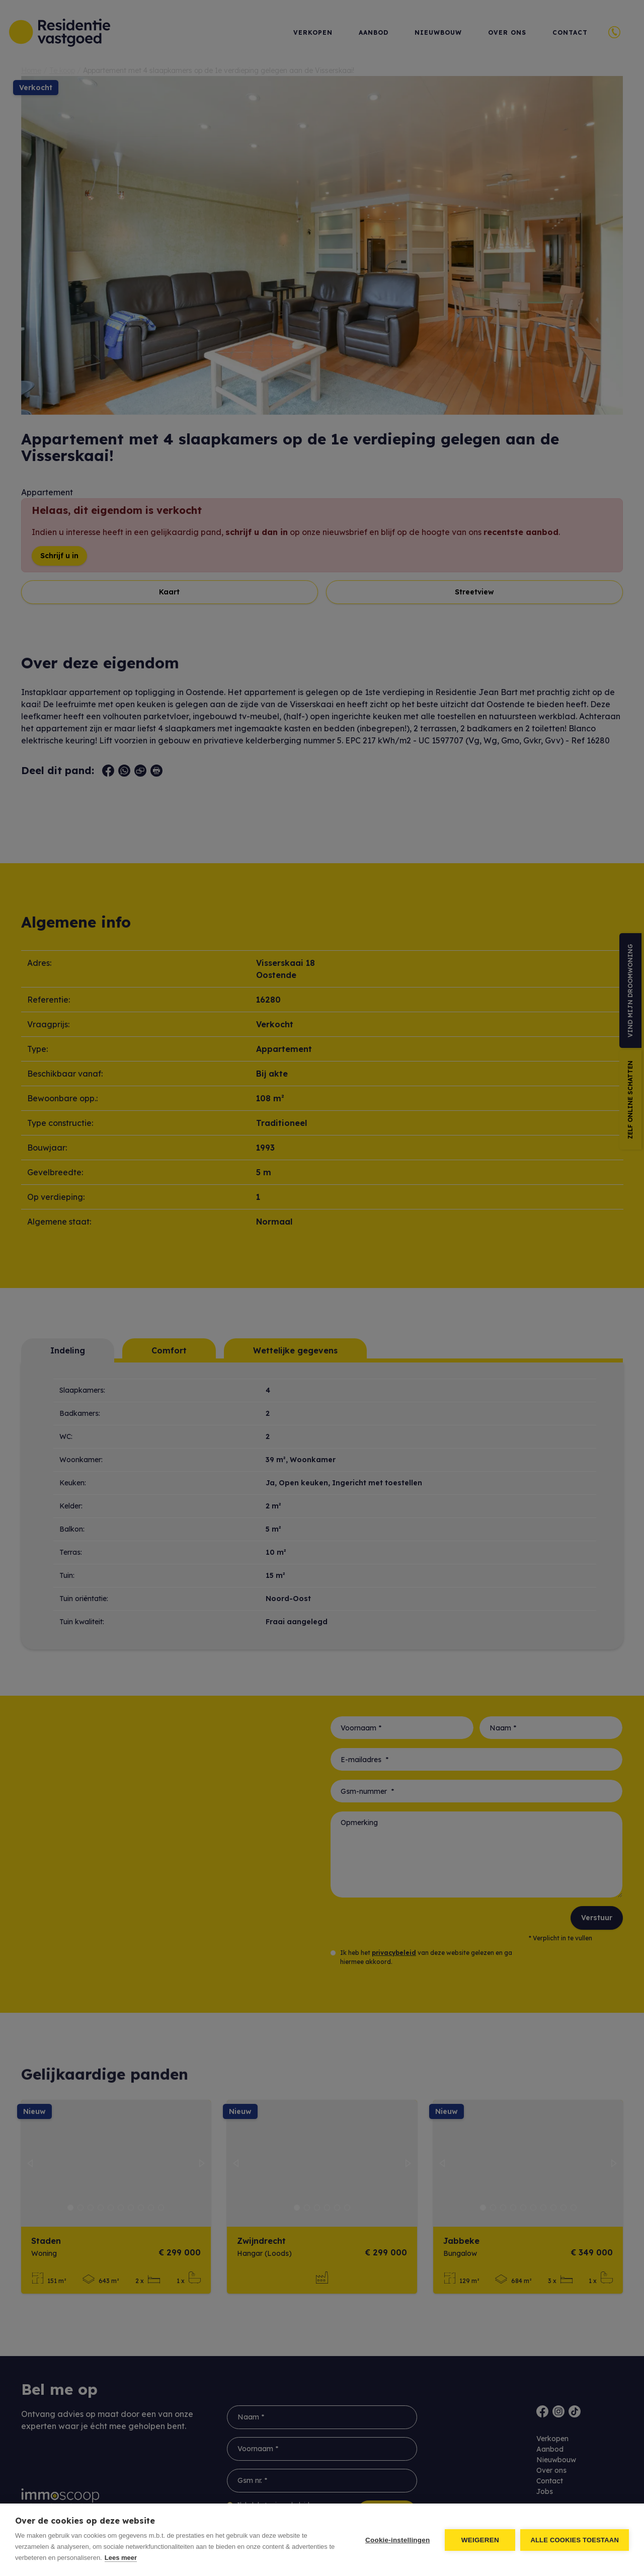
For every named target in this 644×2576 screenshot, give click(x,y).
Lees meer (121, 2557)
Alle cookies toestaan (574, 2540)
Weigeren (480, 2540)
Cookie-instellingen (397, 2540)
